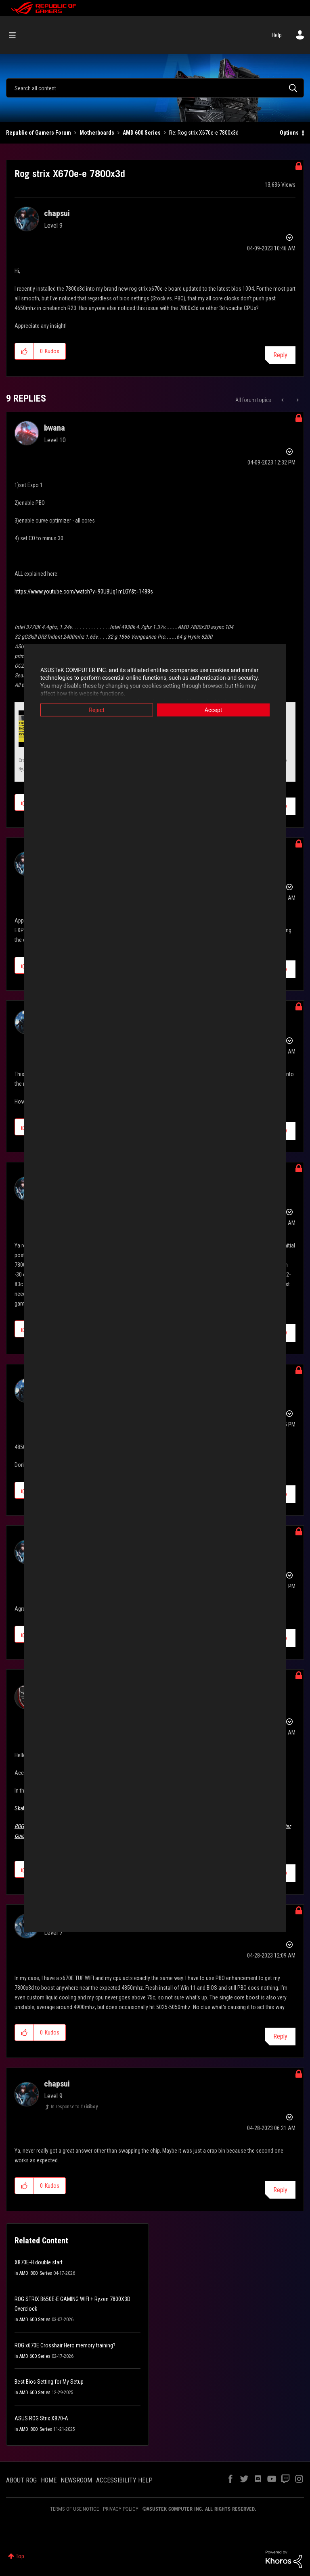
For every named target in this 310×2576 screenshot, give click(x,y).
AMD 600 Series (142, 132)
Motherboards (97, 132)
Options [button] (289, 132)
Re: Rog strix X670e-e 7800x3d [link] (204, 132)
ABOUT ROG (21, 2480)
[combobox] (155, 88)
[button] (24, 351)
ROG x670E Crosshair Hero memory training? (65, 2345)
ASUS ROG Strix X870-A (41, 2418)
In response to (74, 2107)
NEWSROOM (76, 2480)
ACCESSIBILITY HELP (124, 2480)
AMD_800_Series (35, 2273)
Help (277, 35)
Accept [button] (213, 709)
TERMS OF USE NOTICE (74, 2509)
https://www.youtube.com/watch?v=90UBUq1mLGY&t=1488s (84, 591)
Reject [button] (97, 709)
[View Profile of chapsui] (57, 213)
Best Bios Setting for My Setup (49, 2381)
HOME (49, 2480)
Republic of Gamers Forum (38, 132)
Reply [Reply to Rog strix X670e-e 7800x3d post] (280, 355)
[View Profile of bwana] (54, 428)
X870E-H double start (39, 2262)
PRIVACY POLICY (120, 2509)
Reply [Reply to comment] (280, 2036)
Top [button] (20, 2556)
